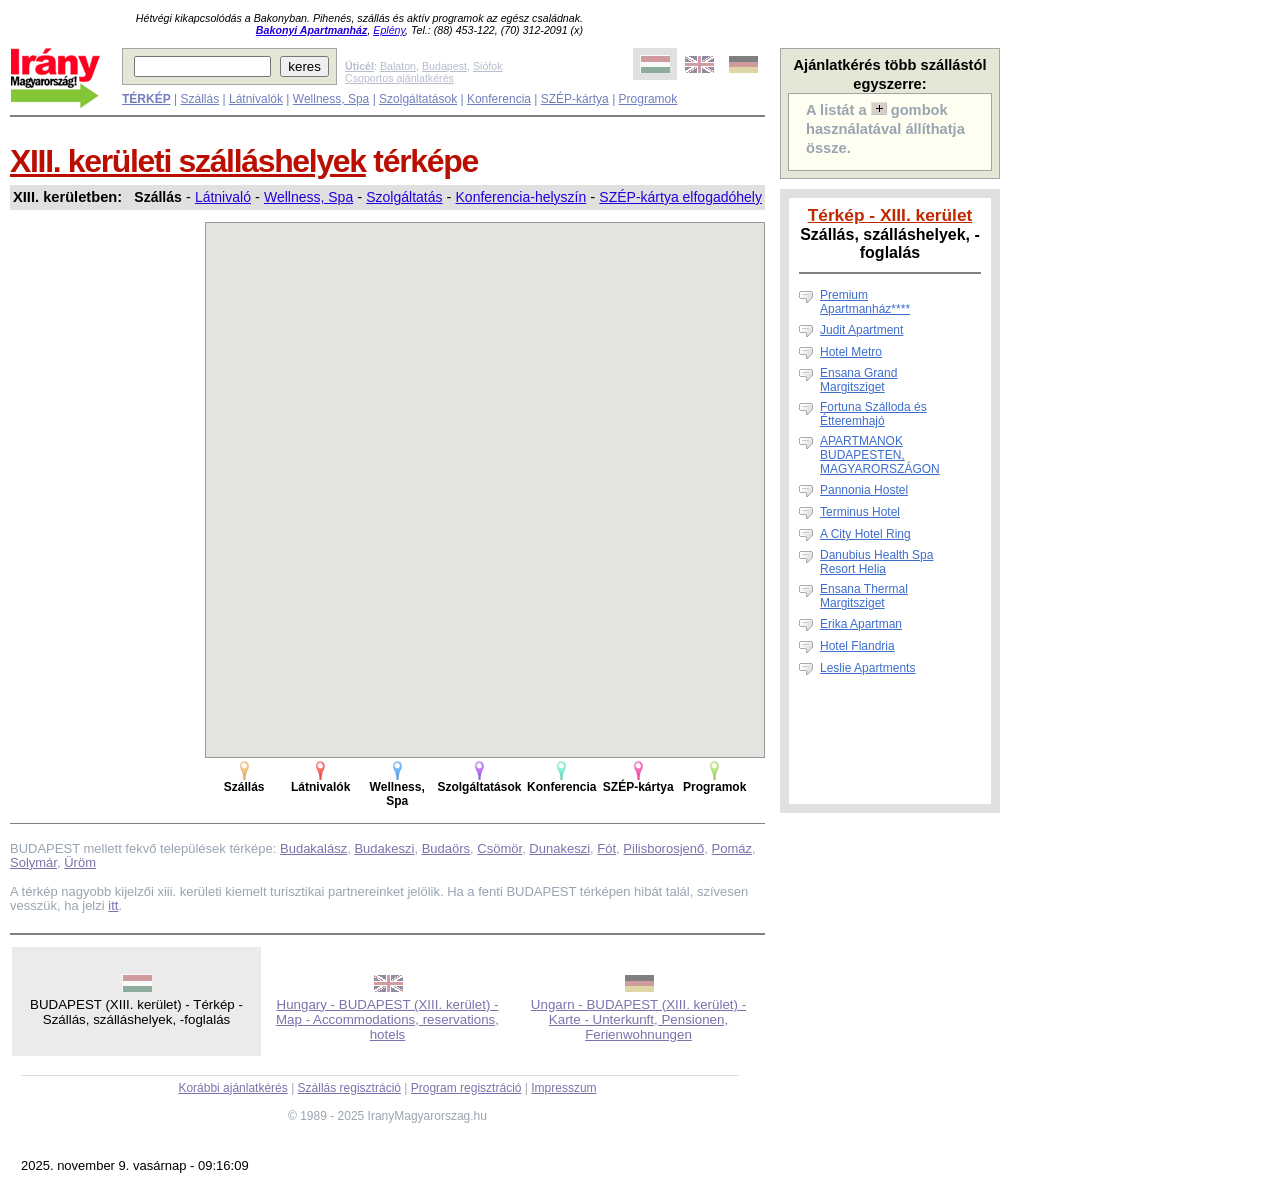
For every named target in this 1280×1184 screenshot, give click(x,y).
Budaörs (446, 848)
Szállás (199, 99)
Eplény (389, 30)
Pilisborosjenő (663, 848)
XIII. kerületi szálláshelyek (188, 161)
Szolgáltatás (404, 197)
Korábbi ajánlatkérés (232, 1088)
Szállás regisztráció (349, 1088)
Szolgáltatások (418, 99)
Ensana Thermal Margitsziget (864, 596)
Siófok (488, 66)
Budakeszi (384, 848)
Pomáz (732, 848)
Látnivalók (256, 99)
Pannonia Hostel (864, 490)
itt (113, 905)
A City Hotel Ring (865, 534)
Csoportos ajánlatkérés (399, 78)
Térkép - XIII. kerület (890, 215)
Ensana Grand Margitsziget (858, 380)
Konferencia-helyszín (521, 197)
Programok (648, 99)
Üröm (80, 862)
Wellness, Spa (331, 99)
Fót (606, 848)
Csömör (499, 848)
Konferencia (499, 99)
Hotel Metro (851, 352)
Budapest (444, 66)
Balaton (398, 66)
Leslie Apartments (867, 668)
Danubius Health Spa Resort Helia (876, 562)
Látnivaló (223, 197)
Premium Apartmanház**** (865, 302)
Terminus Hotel (860, 512)
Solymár (33, 862)
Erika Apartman (861, 624)
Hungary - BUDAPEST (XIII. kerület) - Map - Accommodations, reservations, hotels (387, 1019)
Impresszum (563, 1088)
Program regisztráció (466, 1088)
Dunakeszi (559, 848)
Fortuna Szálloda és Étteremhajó (873, 414)
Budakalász (313, 848)
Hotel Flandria (857, 646)
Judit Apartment (861, 330)
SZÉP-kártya (575, 99)
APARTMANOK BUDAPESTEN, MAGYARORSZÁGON (880, 455)
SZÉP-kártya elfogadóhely (680, 197)
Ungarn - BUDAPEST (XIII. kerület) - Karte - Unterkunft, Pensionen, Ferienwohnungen (638, 1019)
